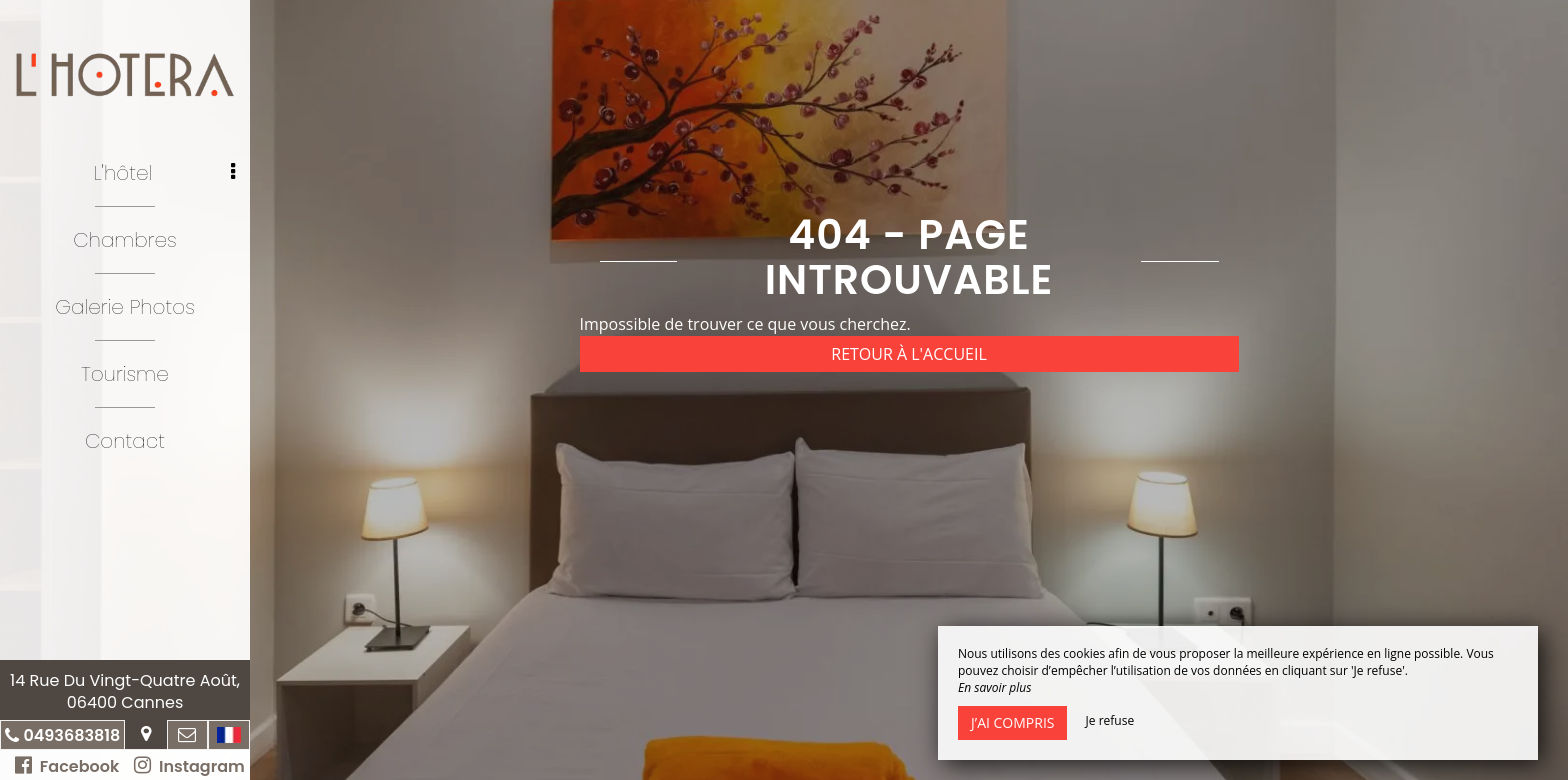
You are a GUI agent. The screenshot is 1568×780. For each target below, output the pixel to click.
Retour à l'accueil (909, 354)
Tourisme (124, 374)
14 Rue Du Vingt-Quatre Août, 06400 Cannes (125, 691)
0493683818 (71, 735)
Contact (125, 441)
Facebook (67, 766)
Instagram (189, 766)
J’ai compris (1012, 722)
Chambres (125, 240)
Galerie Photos (125, 307)
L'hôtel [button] (164, 173)
